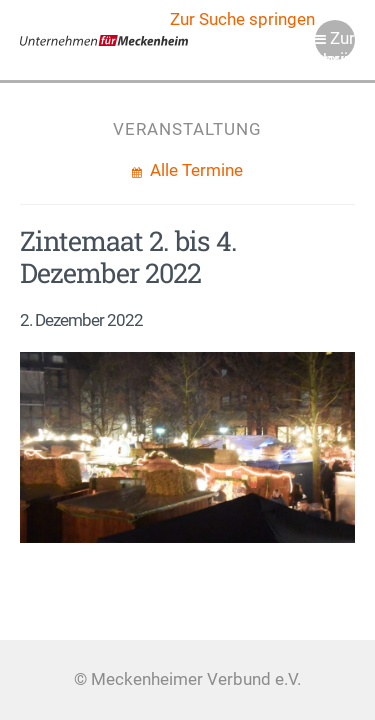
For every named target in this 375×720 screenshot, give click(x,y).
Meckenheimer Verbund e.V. (104, 40)
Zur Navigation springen (335, 44)
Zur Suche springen (242, 19)
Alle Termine (194, 170)
